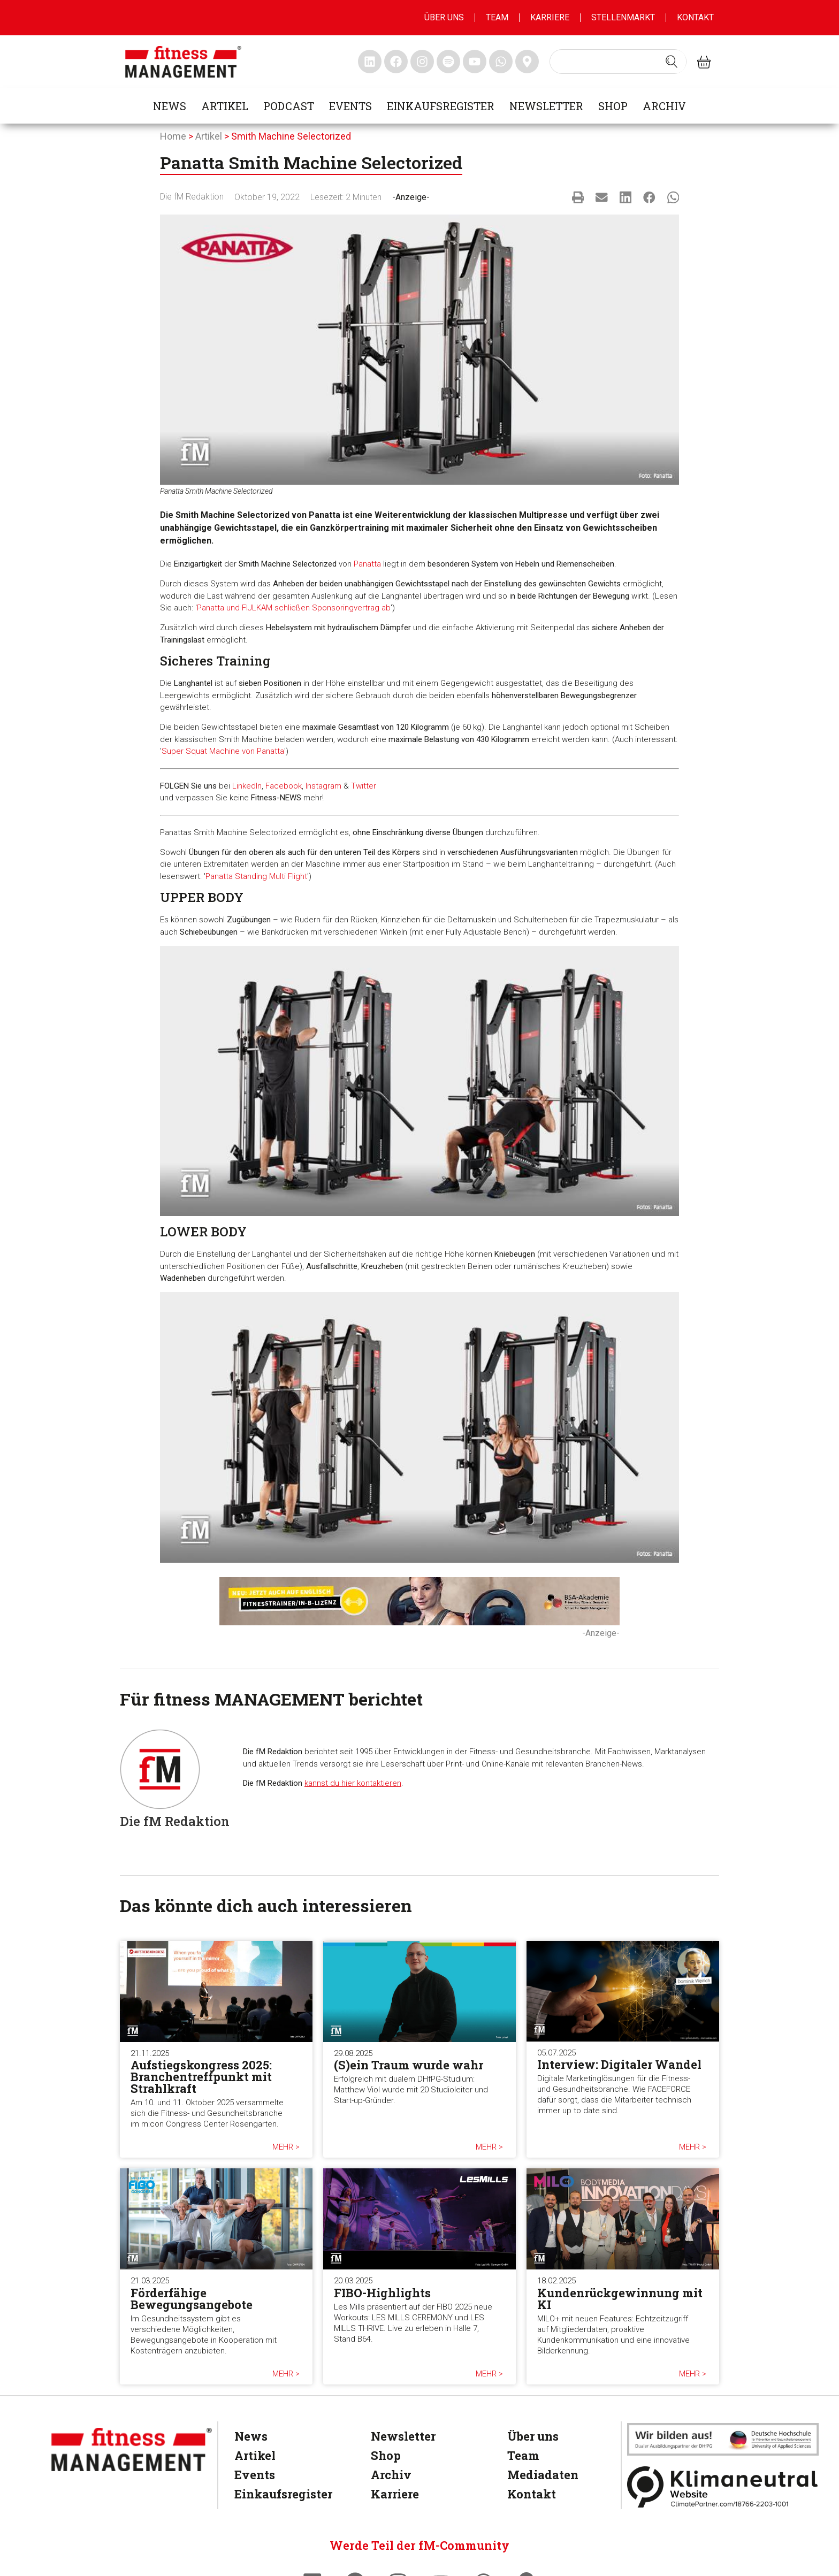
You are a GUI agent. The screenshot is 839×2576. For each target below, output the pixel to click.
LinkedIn (247, 786)
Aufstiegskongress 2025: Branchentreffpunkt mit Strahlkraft (201, 2076)
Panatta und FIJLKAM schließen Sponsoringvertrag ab (294, 608)
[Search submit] (671, 61)
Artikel (224, 106)
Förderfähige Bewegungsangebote (192, 2298)
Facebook (283, 786)
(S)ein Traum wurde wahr (408, 2065)
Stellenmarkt (623, 17)
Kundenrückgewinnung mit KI (620, 2298)
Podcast (288, 106)
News (169, 106)
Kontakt (695, 17)
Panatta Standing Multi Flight (256, 876)
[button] (578, 197)
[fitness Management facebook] (396, 61)
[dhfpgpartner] (723, 2439)
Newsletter (546, 106)
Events (350, 106)
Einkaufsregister (440, 106)
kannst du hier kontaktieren (352, 1783)
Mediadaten (542, 2474)
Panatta (367, 564)
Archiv (664, 106)
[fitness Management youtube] (474, 61)
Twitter (363, 786)
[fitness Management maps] (527, 61)
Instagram (323, 786)
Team (497, 17)
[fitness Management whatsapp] (501, 61)
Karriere (549, 17)
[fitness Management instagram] (422, 61)
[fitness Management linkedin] (370, 61)
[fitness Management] (131, 2449)
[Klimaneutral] (723, 2487)
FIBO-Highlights (382, 2292)
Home (173, 136)
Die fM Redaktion (192, 197)
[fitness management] (183, 62)
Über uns (444, 17)
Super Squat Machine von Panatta (223, 751)
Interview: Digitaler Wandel (619, 2064)
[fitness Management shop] (704, 61)
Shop (613, 106)
